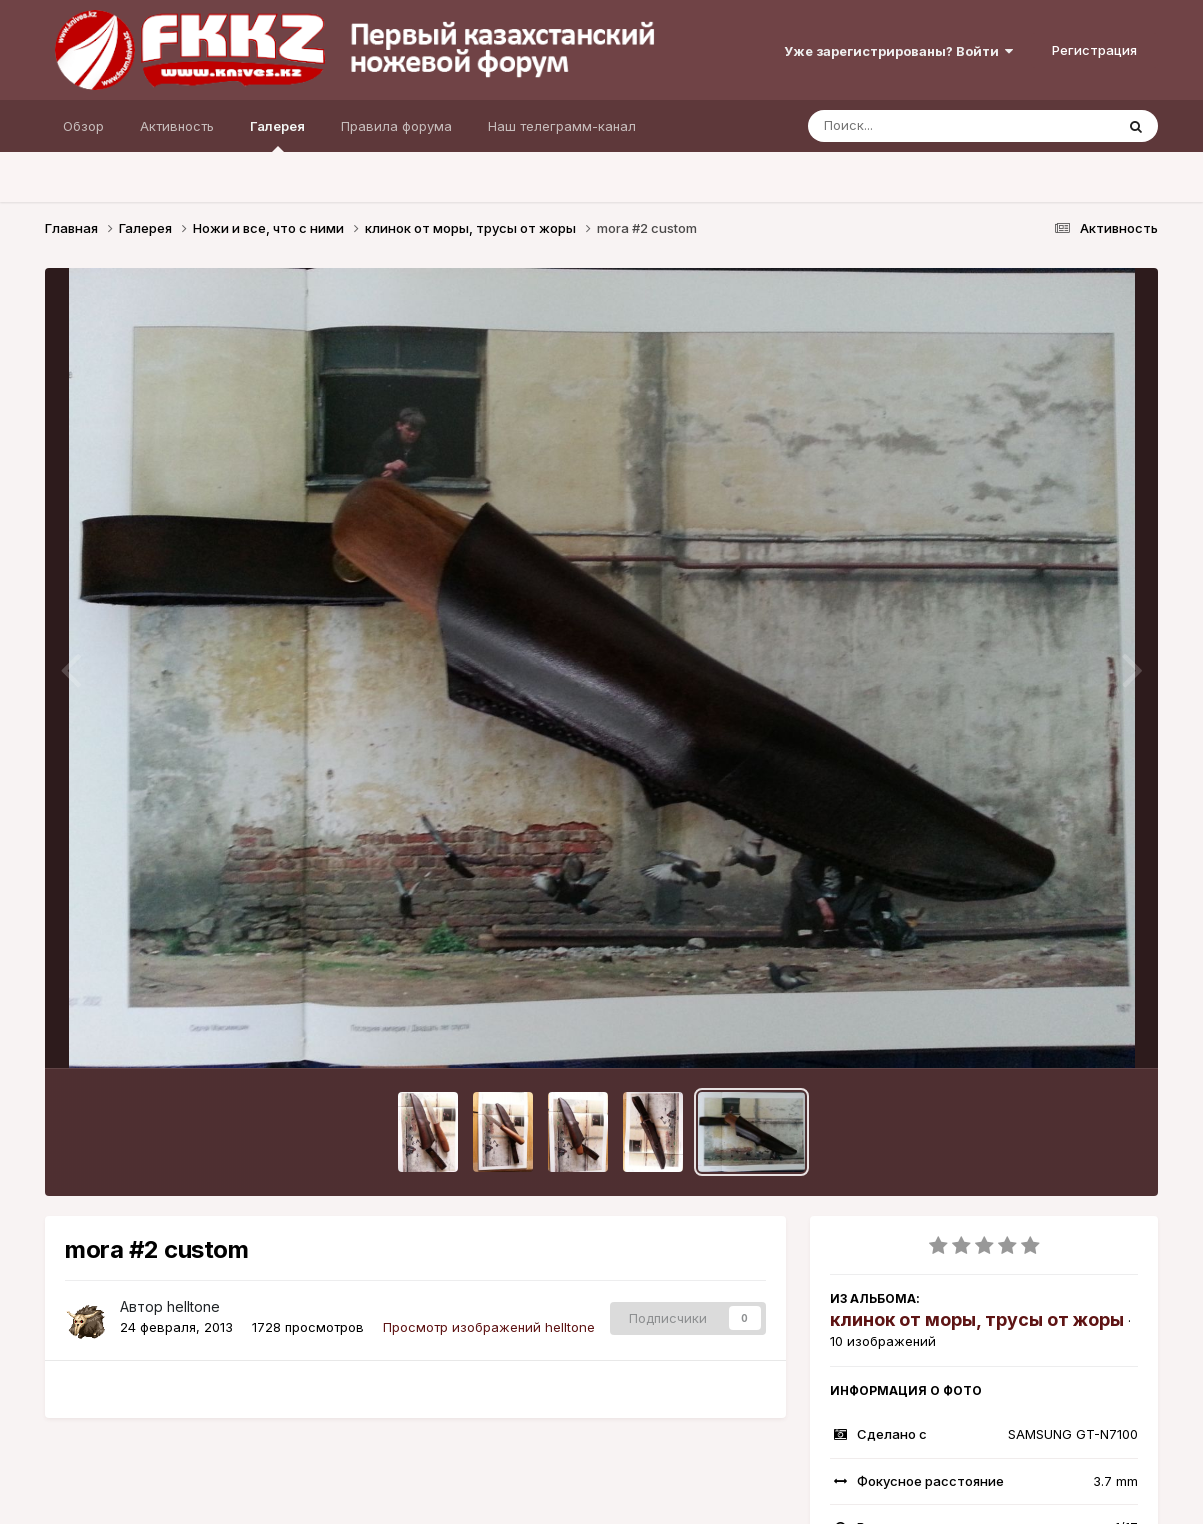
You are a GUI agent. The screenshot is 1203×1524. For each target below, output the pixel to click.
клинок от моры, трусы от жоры (977, 1319)
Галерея (277, 135)
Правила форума (396, 126)
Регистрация (1094, 50)
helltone (193, 1306)
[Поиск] (923, 126)
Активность (177, 126)
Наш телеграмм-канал (562, 126)
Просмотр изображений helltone (489, 1327)
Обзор (83, 126)
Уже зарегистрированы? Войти (898, 51)
